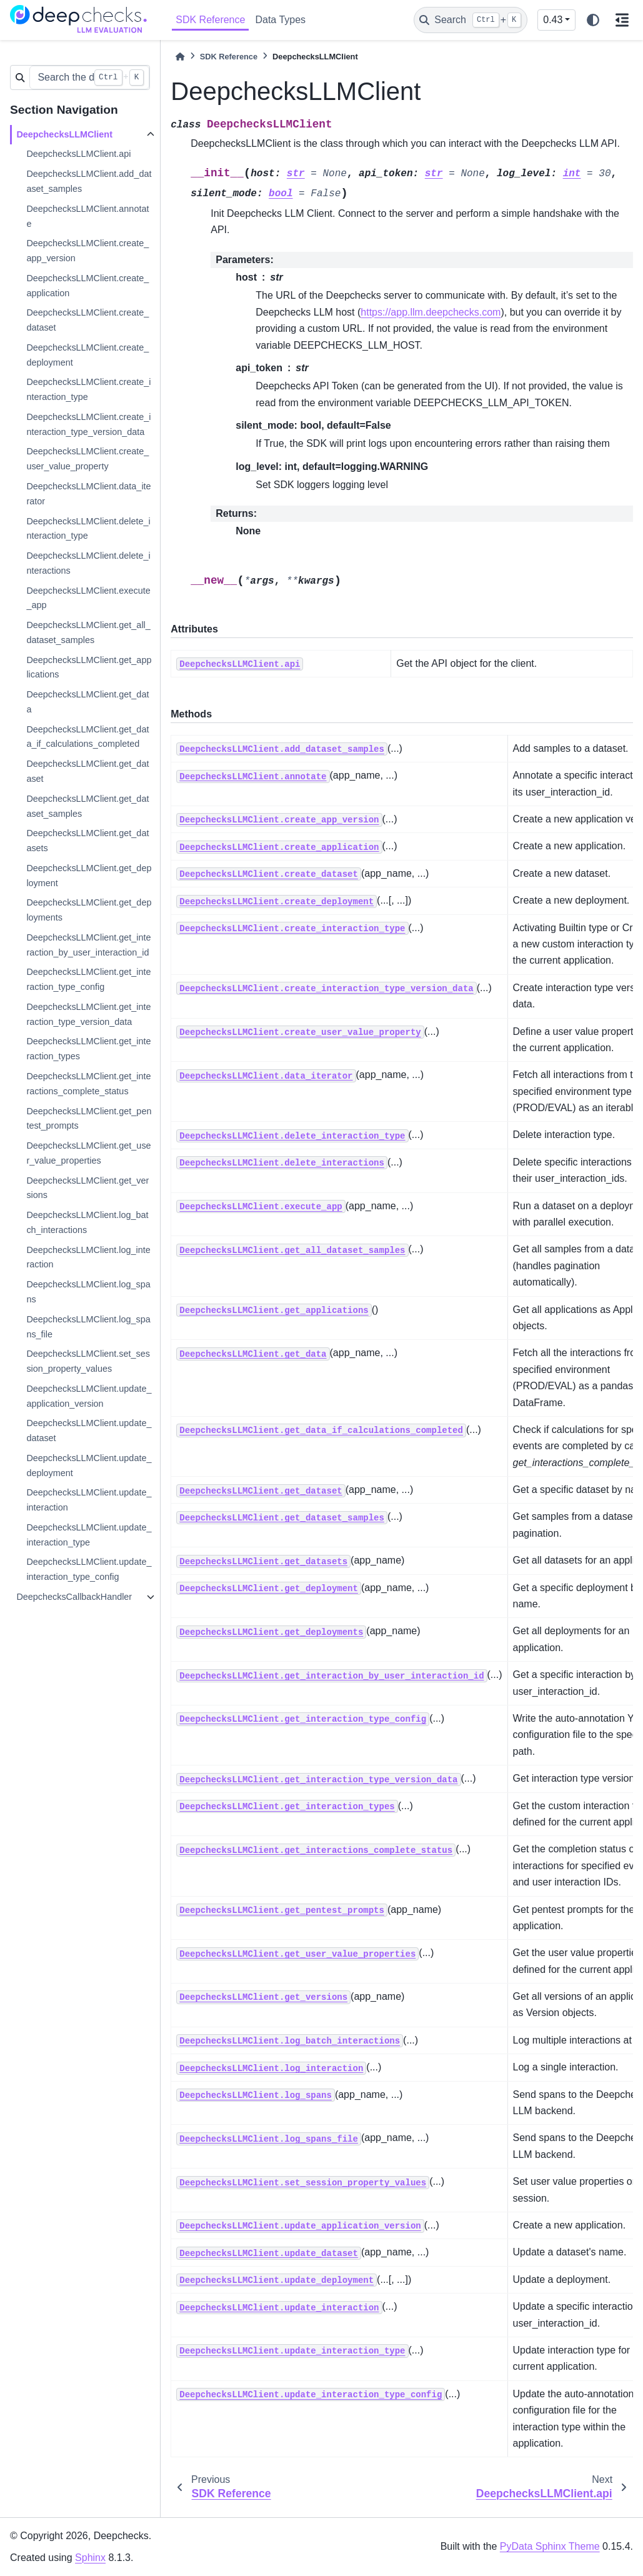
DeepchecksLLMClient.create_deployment (87, 354)
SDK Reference (210, 19)
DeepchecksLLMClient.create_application (87, 285)
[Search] (470, 20)
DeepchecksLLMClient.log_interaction (88, 1257)
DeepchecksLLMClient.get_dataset (87, 771)
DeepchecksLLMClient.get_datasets (87, 840)
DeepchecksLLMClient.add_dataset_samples (88, 181)
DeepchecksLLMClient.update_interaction (88, 1499)
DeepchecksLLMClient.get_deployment (88, 875)
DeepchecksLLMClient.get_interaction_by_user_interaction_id (88, 944)
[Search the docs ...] (89, 77)
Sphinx (90, 2557)
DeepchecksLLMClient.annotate (87, 216)
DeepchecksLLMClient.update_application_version (88, 1396)
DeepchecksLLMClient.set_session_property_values (88, 1361)
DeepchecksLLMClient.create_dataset (87, 319)
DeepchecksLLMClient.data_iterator (88, 493)
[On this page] (622, 20)
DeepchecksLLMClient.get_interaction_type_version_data (88, 1014)
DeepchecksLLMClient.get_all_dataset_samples (88, 632)
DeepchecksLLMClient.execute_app (88, 598)
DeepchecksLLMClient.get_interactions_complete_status (88, 1083)
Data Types (280, 19)
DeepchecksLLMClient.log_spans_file (88, 1326)
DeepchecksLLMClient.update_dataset (88, 1430)
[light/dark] (593, 20)
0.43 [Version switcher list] (552, 19)
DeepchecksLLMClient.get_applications (88, 667)
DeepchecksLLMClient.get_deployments (88, 909)
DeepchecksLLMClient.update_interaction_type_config (88, 1569)
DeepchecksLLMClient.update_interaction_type (88, 1534)
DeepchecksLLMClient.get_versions (87, 1188)
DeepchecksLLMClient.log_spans (88, 1291)
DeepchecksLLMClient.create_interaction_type (88, 389)
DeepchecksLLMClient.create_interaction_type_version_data (88, 424)
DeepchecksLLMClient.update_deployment (88, 1465)
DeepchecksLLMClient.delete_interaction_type (88, 528)
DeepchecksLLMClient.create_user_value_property (87, 458)
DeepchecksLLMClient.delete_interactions (88, 563)
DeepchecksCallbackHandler (74, 1597)
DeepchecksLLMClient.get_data (87, 701)
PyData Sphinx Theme (550, 2546)
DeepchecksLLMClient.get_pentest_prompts (88, 1118)
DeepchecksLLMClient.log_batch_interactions (87, 1222)
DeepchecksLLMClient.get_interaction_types (88, 1048)
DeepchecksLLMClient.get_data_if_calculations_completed (87, 736)
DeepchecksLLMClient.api (78, 154)
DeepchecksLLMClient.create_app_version (87, 250)
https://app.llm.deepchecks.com (431, 312)
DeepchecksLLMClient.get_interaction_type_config (88, 979)
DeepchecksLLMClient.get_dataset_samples (87, 806)
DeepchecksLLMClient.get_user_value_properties (88, 1153)
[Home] (180, 56)
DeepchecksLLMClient (64, 134)
